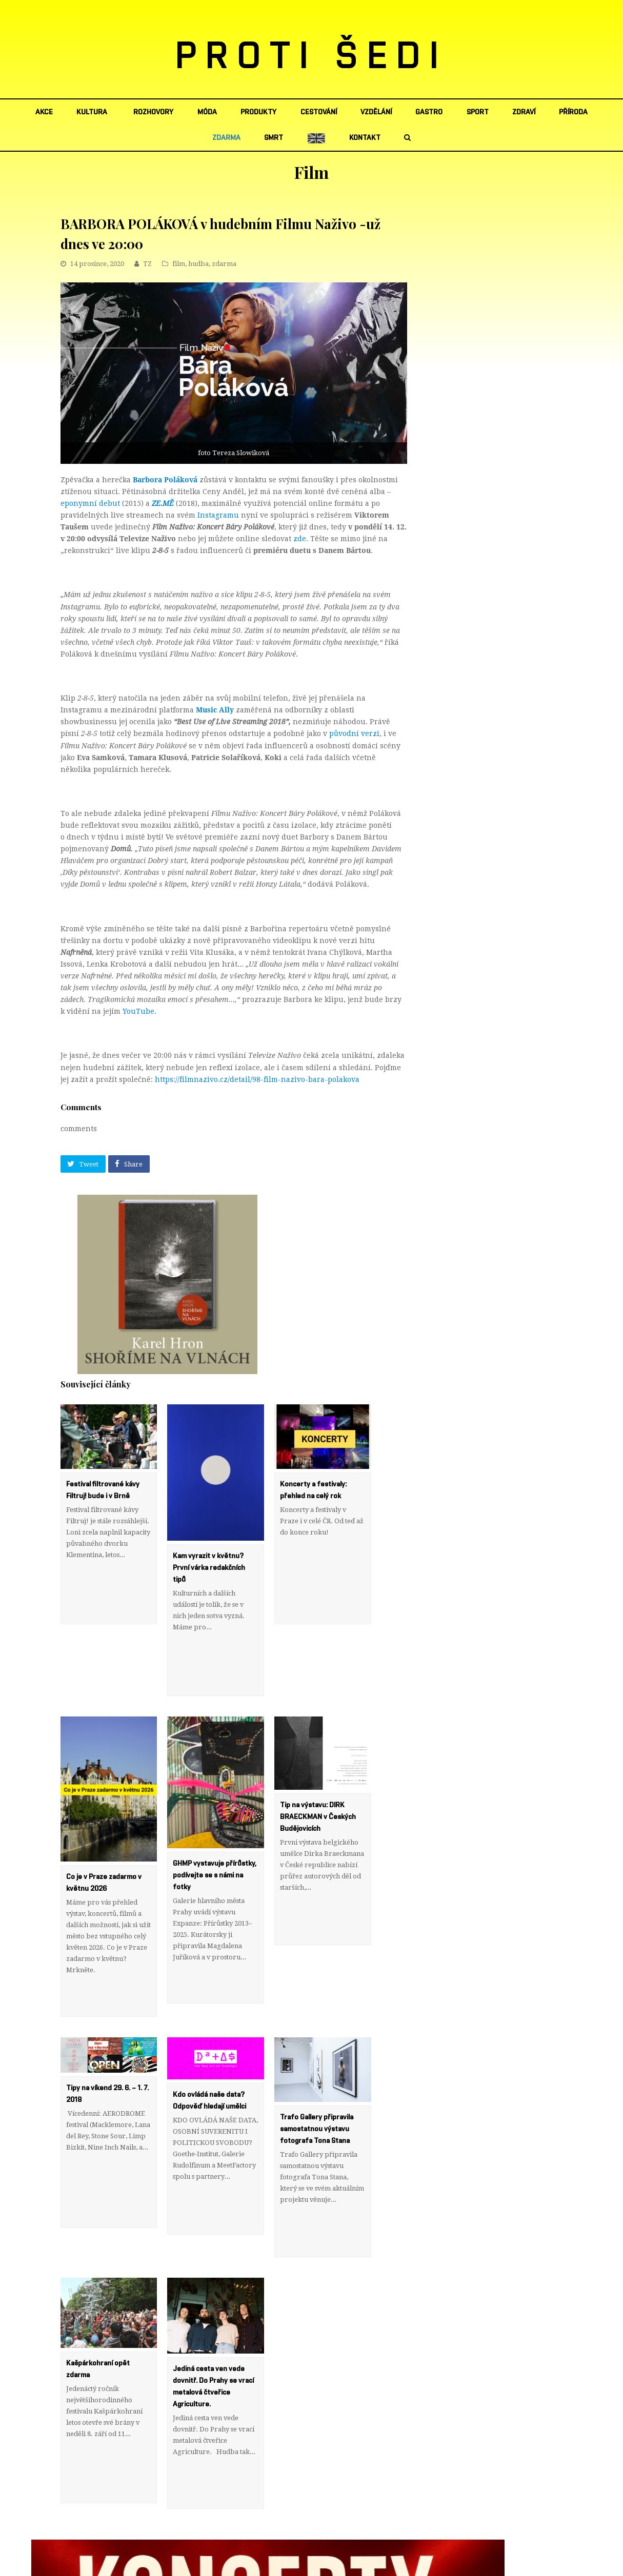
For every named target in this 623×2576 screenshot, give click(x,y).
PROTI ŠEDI (311, 57)
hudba (198, 264)
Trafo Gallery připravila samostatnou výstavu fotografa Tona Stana (316, 2059)
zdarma (224, 264)
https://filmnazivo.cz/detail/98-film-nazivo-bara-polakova (257, 1079)
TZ (147, 264)
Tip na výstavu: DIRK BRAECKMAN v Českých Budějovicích (318, 1782)
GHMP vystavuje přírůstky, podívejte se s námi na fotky (214, 1841)
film (178, 264)
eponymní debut (90, 503)
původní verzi (354, 733)
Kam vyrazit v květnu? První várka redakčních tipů (209, 1567)
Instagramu (218, 515)
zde (299, 539)
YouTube (138, 1011)
